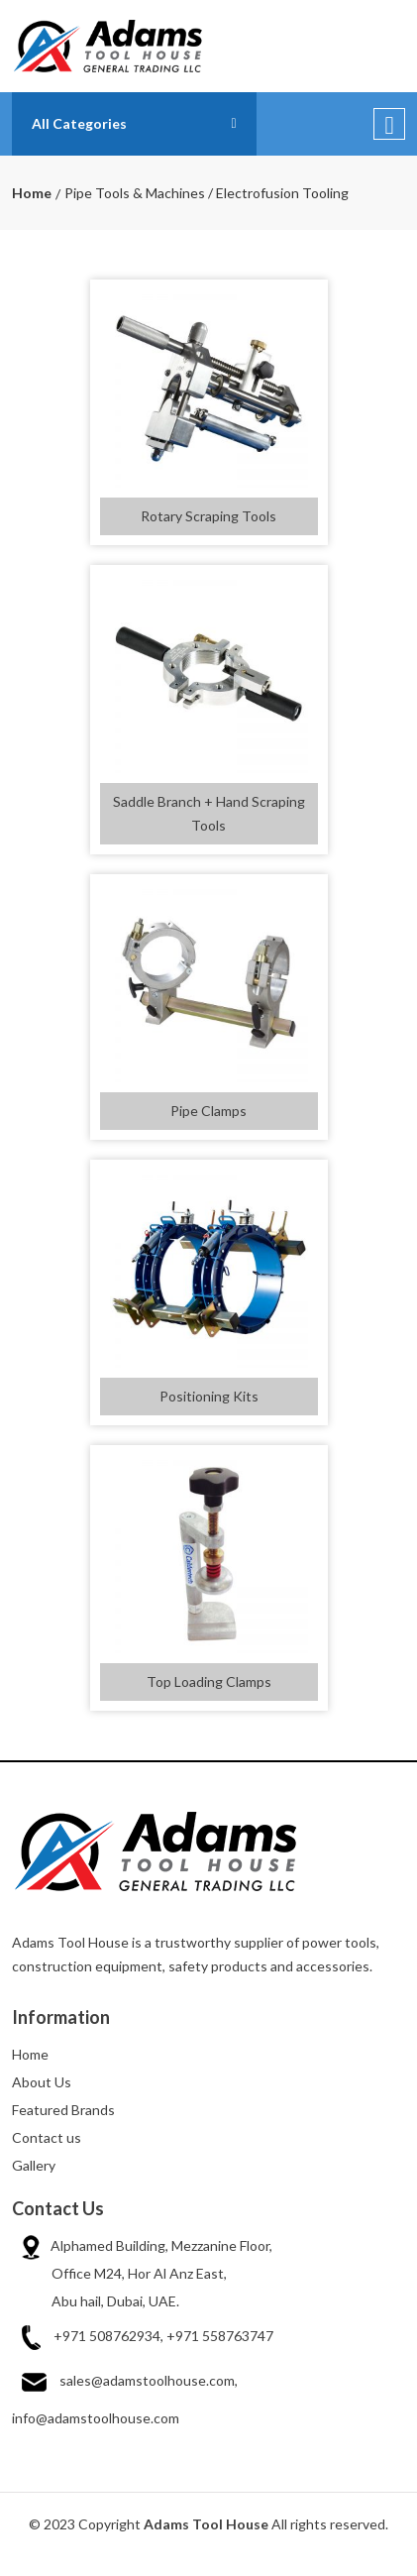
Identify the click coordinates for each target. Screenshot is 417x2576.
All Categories (79, 123)
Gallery (33, 2165)
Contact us (46, 2137)
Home (32, 193)
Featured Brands (63, 2109)
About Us (41, 2081)
